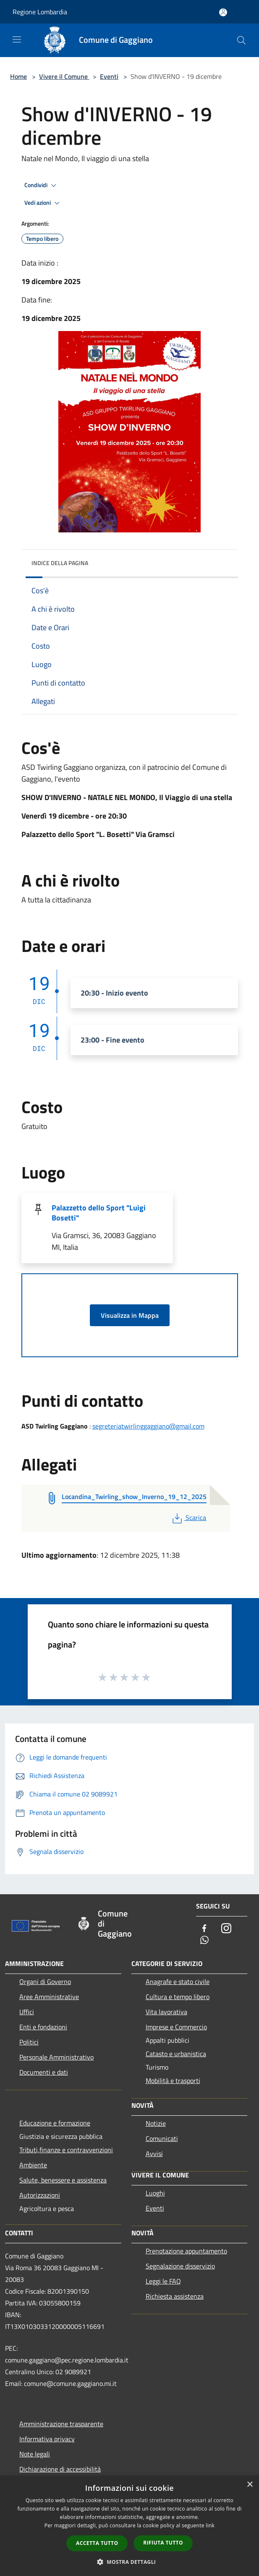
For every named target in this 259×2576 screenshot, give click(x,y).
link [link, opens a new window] (210, 2525)
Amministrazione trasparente (61, 2424)
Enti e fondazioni (43, 2027)
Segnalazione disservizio (180, 2266)
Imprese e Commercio (176, 2027)
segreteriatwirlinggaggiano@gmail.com (148, 1426)
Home (18, 76)
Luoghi (155, 2193)
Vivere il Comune (64, 76)
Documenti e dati (43, 2072)
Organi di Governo (45, 1981)
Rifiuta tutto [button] (163, 2542)
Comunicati (162, 2138)
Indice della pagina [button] (59, 562)
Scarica (188, 1517)
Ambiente (33, 2165)
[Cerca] (241, 40)
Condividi (41, 185)
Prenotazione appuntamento (186, 2251)
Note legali (34, 2454)
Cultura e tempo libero (177, 1997)
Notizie (156, 2123)
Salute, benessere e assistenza (63, 2180)
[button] (129, 2562)
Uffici (26, 2012)
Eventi (109, 76)
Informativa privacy (47, 2439)
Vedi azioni (43, 203)
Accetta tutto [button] (97, 2543)
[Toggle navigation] (17, 39)
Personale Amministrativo (56, 2057)
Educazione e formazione (54, 2123)
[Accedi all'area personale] (223, 12)
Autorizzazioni (39, 2195)
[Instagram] (226, 1929)
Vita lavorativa (166, 2012)
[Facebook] (204, 1929)
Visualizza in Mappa (130, 1315)
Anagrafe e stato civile (177, 1981)
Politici (29, 2042)
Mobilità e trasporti (173, 2080)
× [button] (249, 2485)
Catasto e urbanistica (176, 2054)
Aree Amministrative (49, 1997)
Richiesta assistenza (175, 2296)
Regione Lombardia (40, 12)
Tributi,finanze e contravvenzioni (66, 2150)
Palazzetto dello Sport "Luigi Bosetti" (99, 1212)
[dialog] (129, 2526)
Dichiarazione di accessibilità (60, 2469)
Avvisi (154, 2153)
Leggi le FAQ (163, 2281)
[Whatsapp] (204, 1941)
